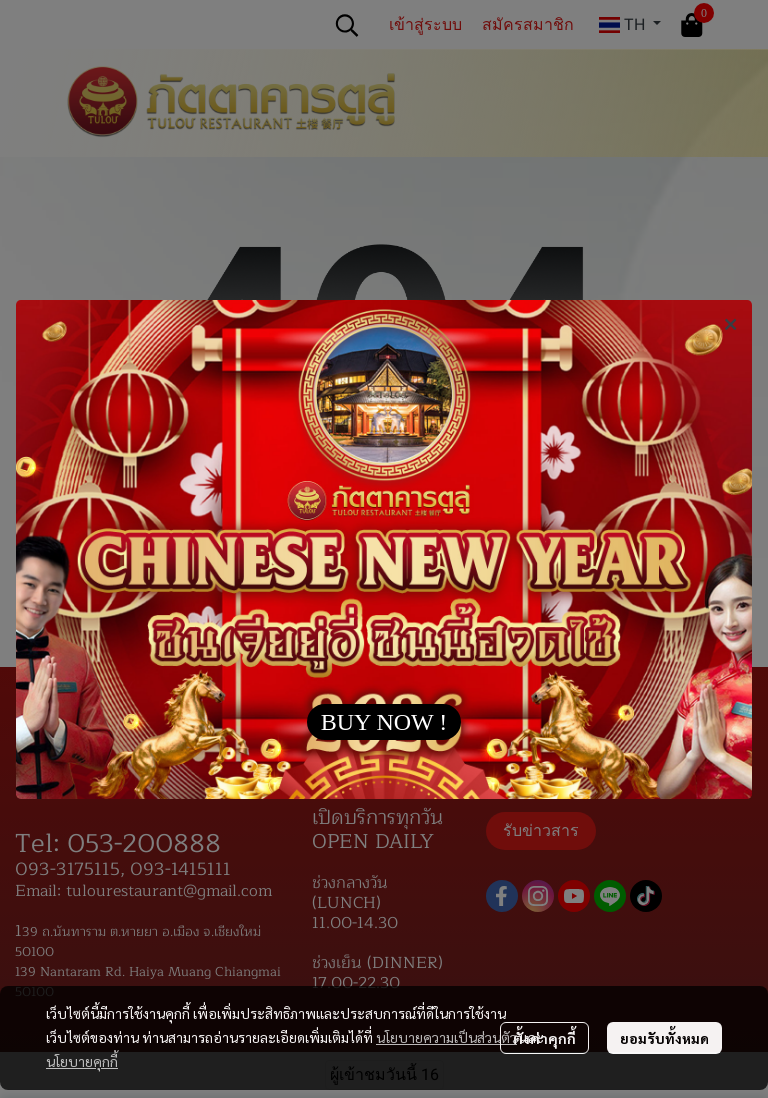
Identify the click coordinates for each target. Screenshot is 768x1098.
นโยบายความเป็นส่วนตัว (446, 1037)
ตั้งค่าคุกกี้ (544, 1038)
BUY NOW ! (384, 722)
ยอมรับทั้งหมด (664, 1038)
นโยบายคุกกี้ (82, 1061)
